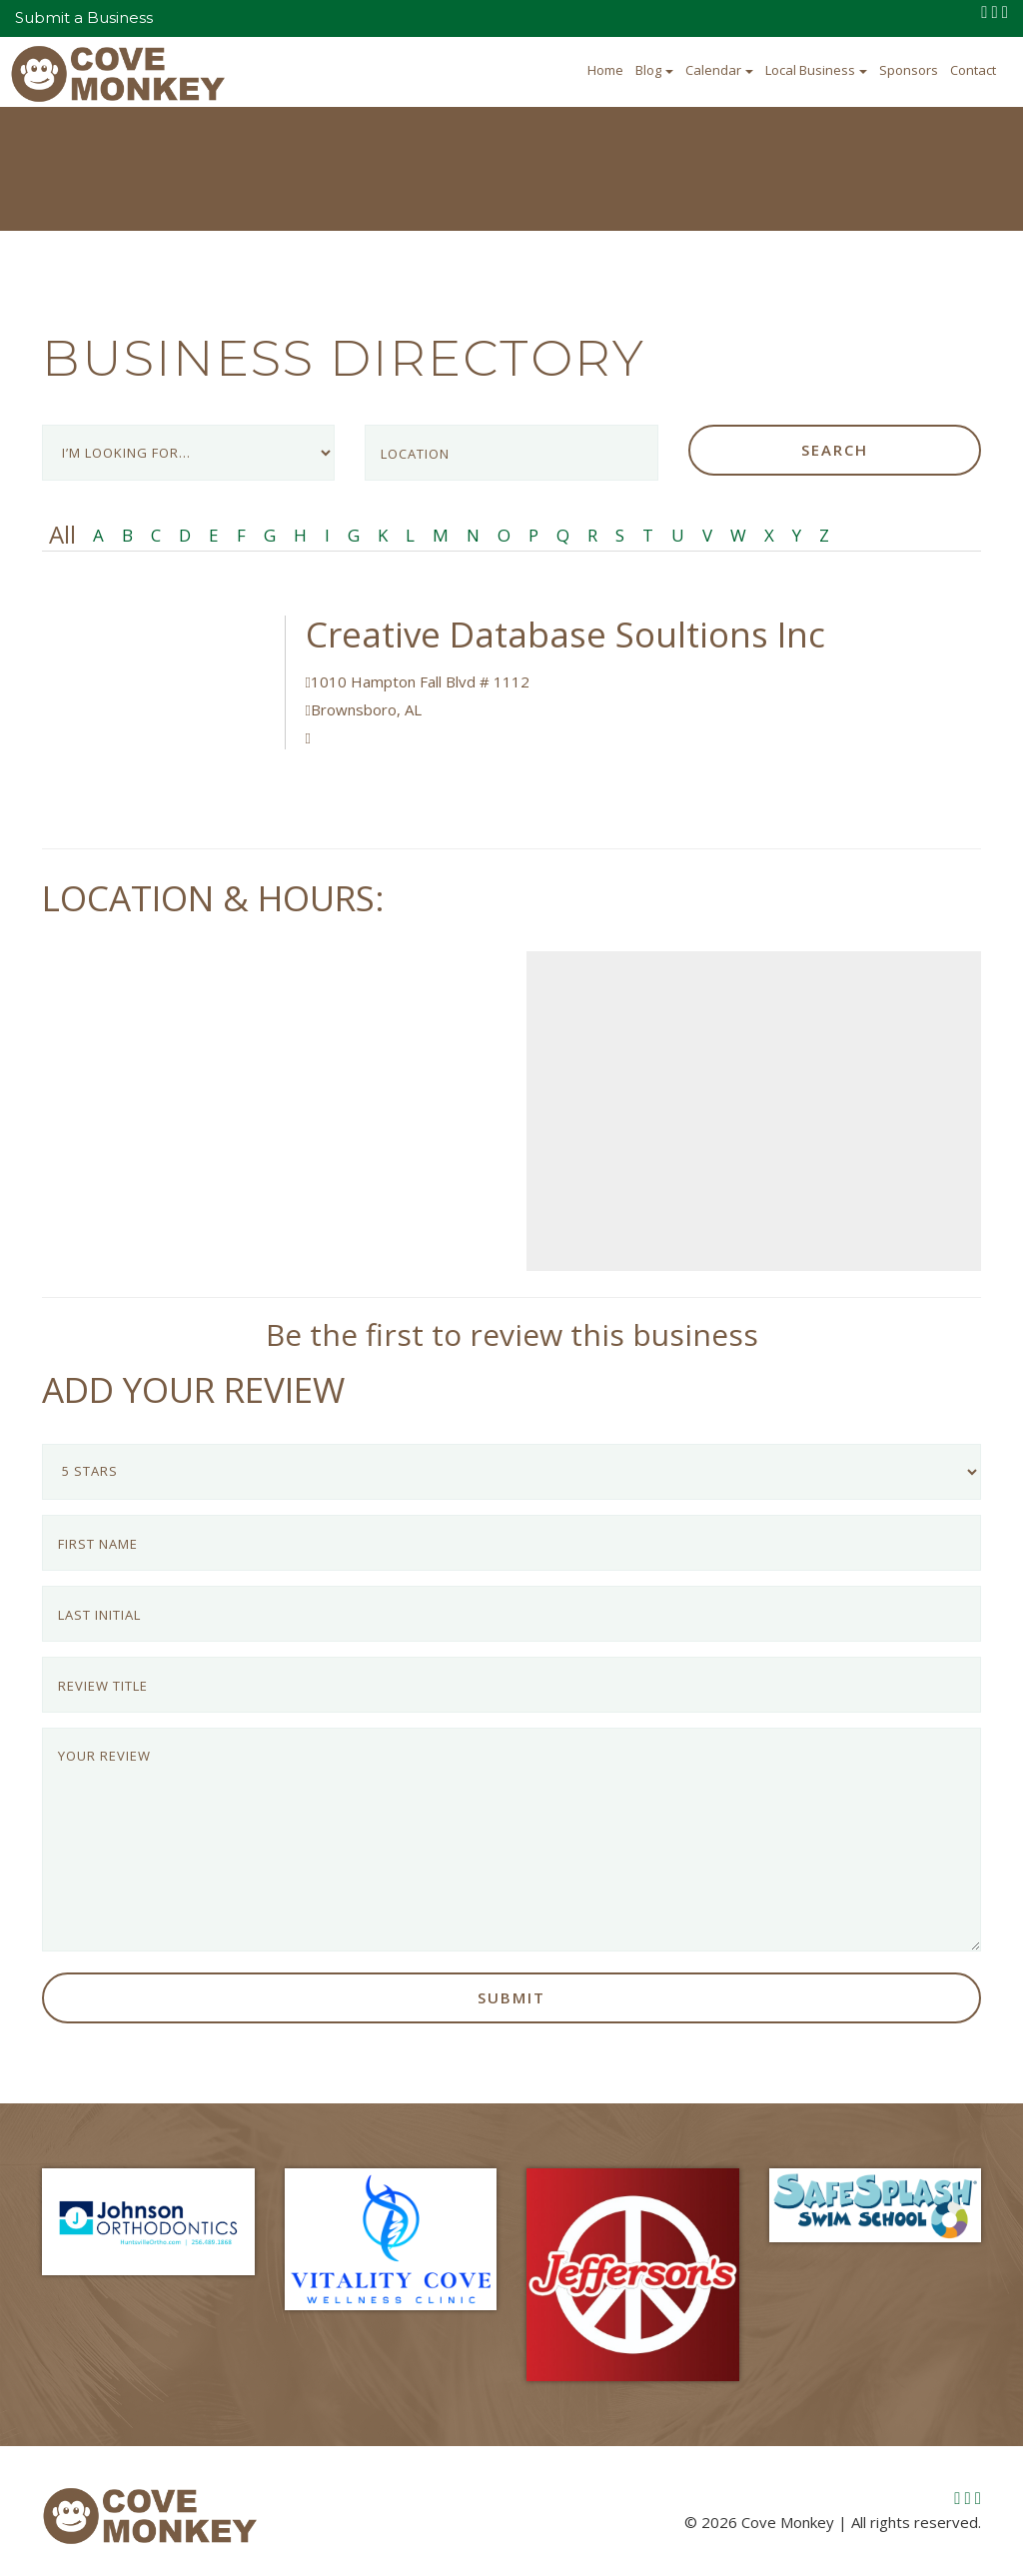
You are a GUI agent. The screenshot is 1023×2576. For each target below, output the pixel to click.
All (62, 535)
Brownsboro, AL (364, 709)
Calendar (719, 70)
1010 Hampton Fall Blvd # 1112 (417, 681)
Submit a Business (84, 17)
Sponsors (908, 70)
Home (605, 70)
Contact (973, 70)
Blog (654, 70)
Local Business (816, 70)
